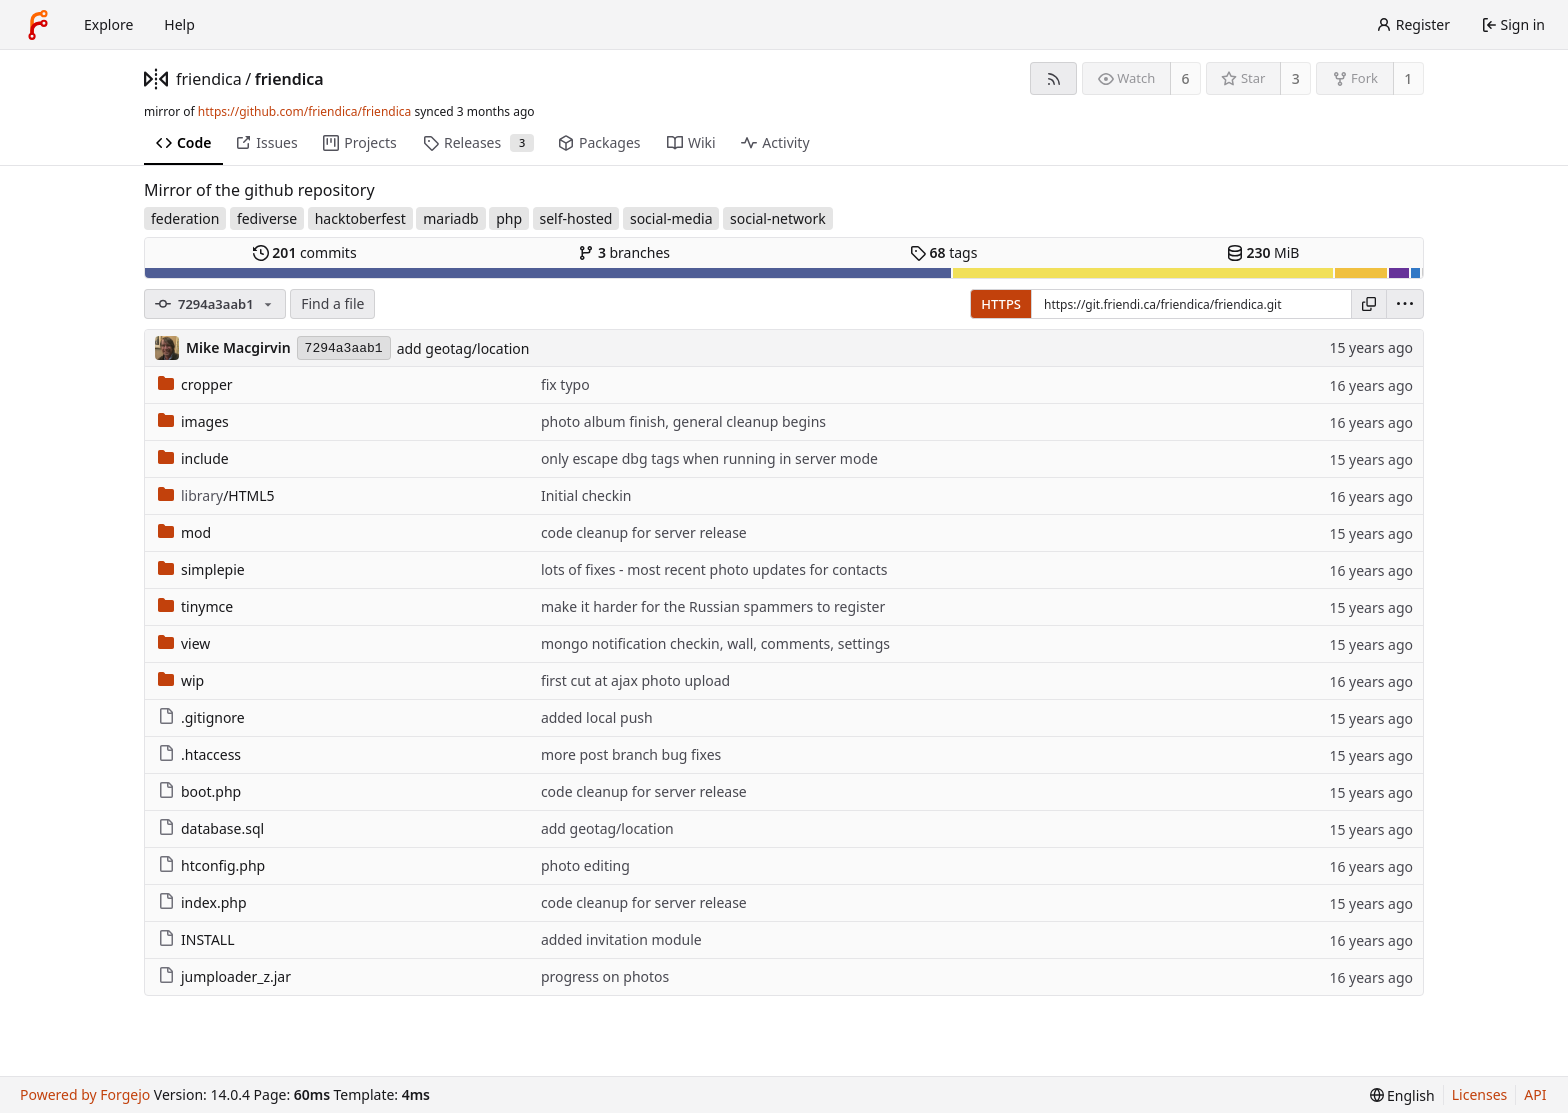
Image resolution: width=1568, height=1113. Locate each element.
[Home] (38, 25)
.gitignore (201, 717)
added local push (597, 717)
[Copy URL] (1369, 304)
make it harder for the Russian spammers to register (713, 606)
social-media (671, 218)
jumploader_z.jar (224, 976)
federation (185, 218)
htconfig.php (211, 865)
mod (184, 532)
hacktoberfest (360, 218)
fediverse (267, 218)
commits (305, 252)
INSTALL (196, 939)
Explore (108, 24)
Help (179, 24)
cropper (195, 384)
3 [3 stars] (1296, 78)
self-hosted (576, 218)
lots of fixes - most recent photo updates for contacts (714, 569)
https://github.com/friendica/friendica (304, 111)
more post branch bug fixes (631, 754)
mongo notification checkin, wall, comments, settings (715, 643)
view (184, 643)
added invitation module (621, 939)
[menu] (1405, 304)
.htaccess (199, 754)
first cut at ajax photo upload (635, 680)
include (193, 458)
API (1535, 1094)
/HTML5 (216, 495)
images (193, 421)
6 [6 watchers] (1186, 78)
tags (943, 252)
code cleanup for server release (644, 532)
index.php (202, 902)
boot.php (199, 791)
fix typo (565, 384)
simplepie (201, 569)
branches (624, 252)
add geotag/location (463, 348)
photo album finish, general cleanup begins (683, 421)
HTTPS (1001, 304)
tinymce (195, 606)
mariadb (450, 218)
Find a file (332, 303)
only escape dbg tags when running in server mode (709, 458)
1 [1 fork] (1408, 78)
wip (181, 680)
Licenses (1480, 1094)
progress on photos (605, 976)
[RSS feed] (1053, 78)
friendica (209, 79)
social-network (778, 218)
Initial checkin (586, 495)
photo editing (585, 865)
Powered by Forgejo (85, 1094)
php (509, 218)
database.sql (211, 828)
